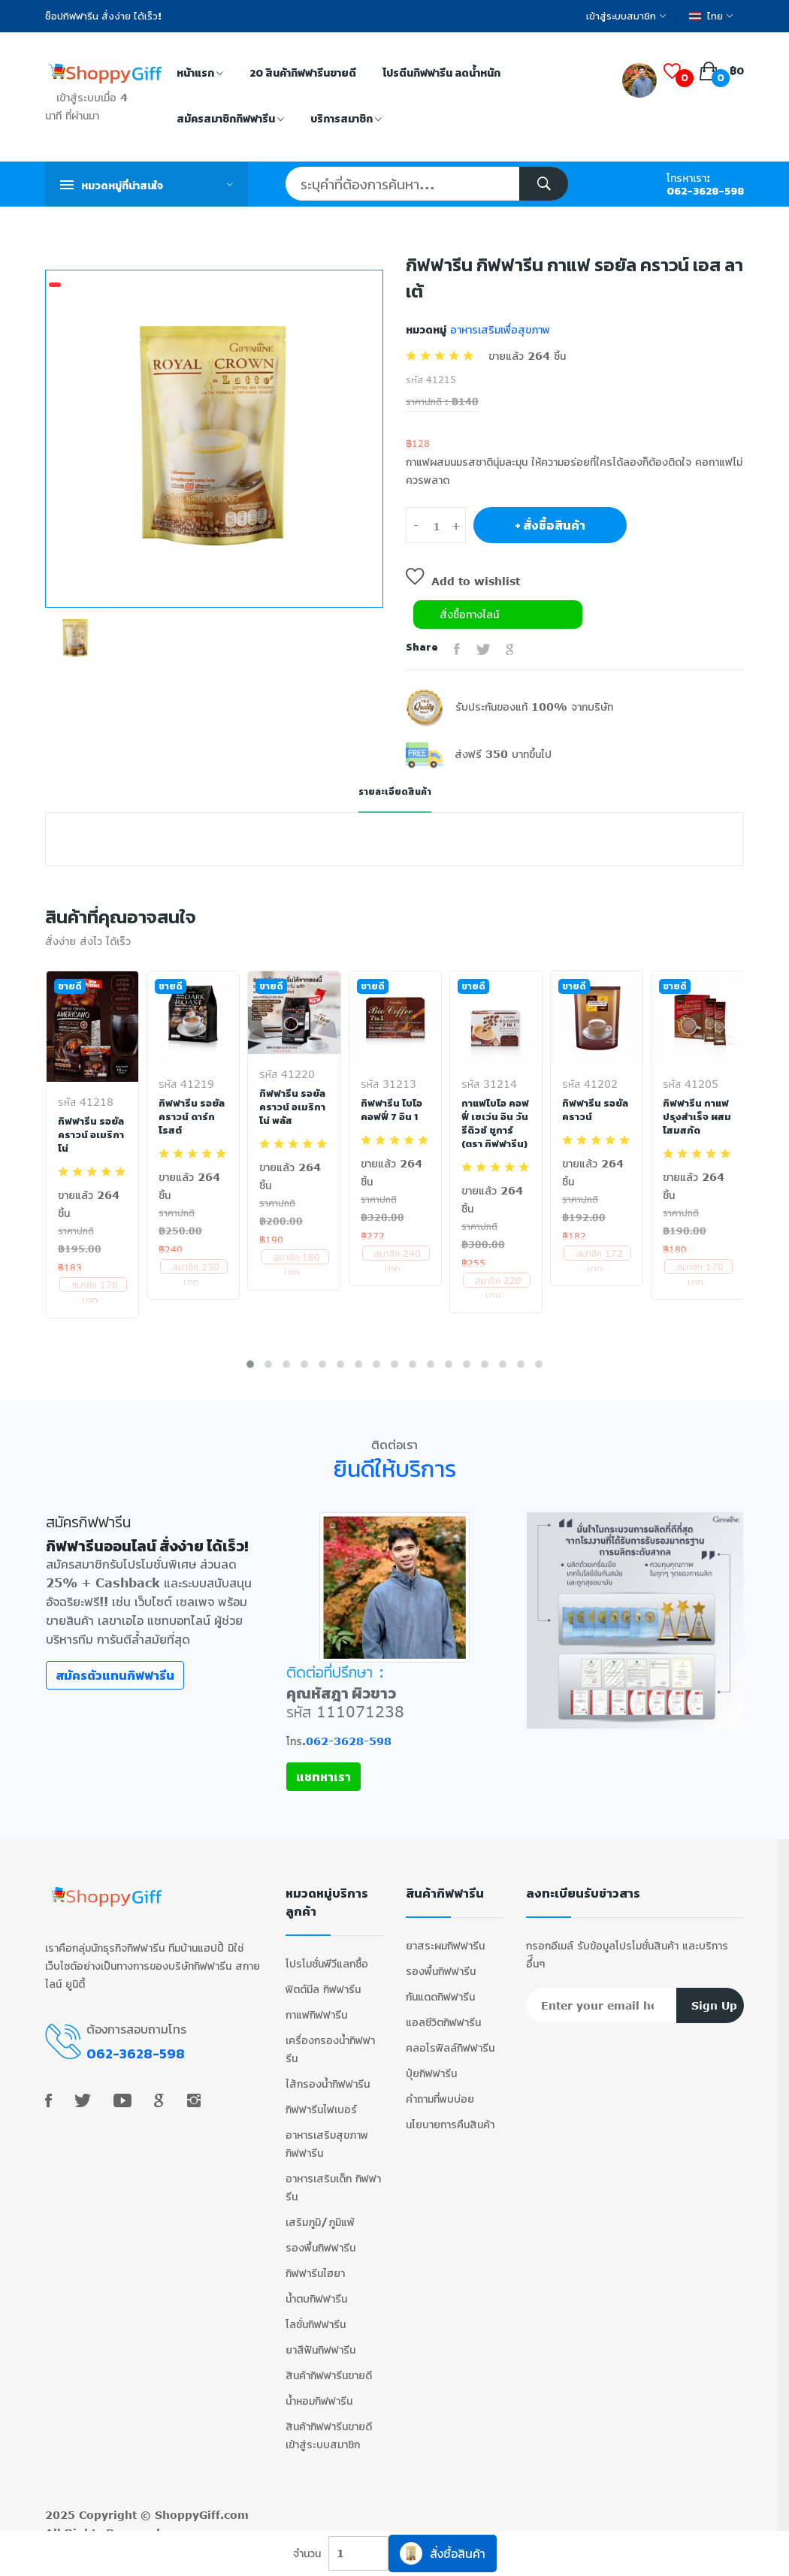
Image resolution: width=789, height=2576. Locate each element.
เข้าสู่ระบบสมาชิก (626, 16)
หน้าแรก (200, 74)
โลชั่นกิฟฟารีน (316, 2312)
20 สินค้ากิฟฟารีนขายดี (302, 73)
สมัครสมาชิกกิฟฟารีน (230, 120)
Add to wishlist (463, 581)
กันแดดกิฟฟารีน (440, 1985)
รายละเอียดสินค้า (394, 791)
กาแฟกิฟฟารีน (316, 2003)
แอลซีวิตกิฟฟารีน (443, 2010)
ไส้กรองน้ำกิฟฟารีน (328, 2072)
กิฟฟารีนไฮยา (315, 2261)
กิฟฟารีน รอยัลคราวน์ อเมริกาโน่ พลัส (293, 1106)
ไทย (711, 16)
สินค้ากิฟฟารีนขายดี (329, 2363)
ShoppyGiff (187, 2503)
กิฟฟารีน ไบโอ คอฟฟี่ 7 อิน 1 (392, 1109)
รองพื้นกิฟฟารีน (320, 2236)
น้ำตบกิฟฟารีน (316, 2287)
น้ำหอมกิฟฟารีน (319, 2389)
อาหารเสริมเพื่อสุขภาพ (498, 329)
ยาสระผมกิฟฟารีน (445, 1934)
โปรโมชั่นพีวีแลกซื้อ (327, 1952)
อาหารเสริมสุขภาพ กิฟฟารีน (327, 2132)
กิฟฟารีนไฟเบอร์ (321, 2097)
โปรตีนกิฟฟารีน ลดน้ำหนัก (441, 73)
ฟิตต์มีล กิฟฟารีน (323, 1977)
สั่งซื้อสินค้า (442, 2553)
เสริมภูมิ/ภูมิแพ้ (320, 2210)
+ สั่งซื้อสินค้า (550, 525)
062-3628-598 (705, 191)
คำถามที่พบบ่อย (440, 2087)
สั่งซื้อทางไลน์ (469, 614)
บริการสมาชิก (346, 120)
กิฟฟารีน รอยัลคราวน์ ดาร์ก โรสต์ (193, 1116)
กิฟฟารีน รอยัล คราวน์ (596, 1109)
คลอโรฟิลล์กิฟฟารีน (450, 2036)
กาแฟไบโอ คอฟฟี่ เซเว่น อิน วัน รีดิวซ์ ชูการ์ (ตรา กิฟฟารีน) (494, 1130)
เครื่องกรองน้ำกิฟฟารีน (330, 2037)
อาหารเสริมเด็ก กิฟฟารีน (333, 2176)
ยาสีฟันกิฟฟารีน (320, 2338)
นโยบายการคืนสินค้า (450, 2112)
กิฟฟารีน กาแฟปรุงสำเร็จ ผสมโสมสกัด (696, 1116)
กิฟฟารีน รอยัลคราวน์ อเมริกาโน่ (92, 1134)
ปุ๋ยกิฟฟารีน (431, 2061)
